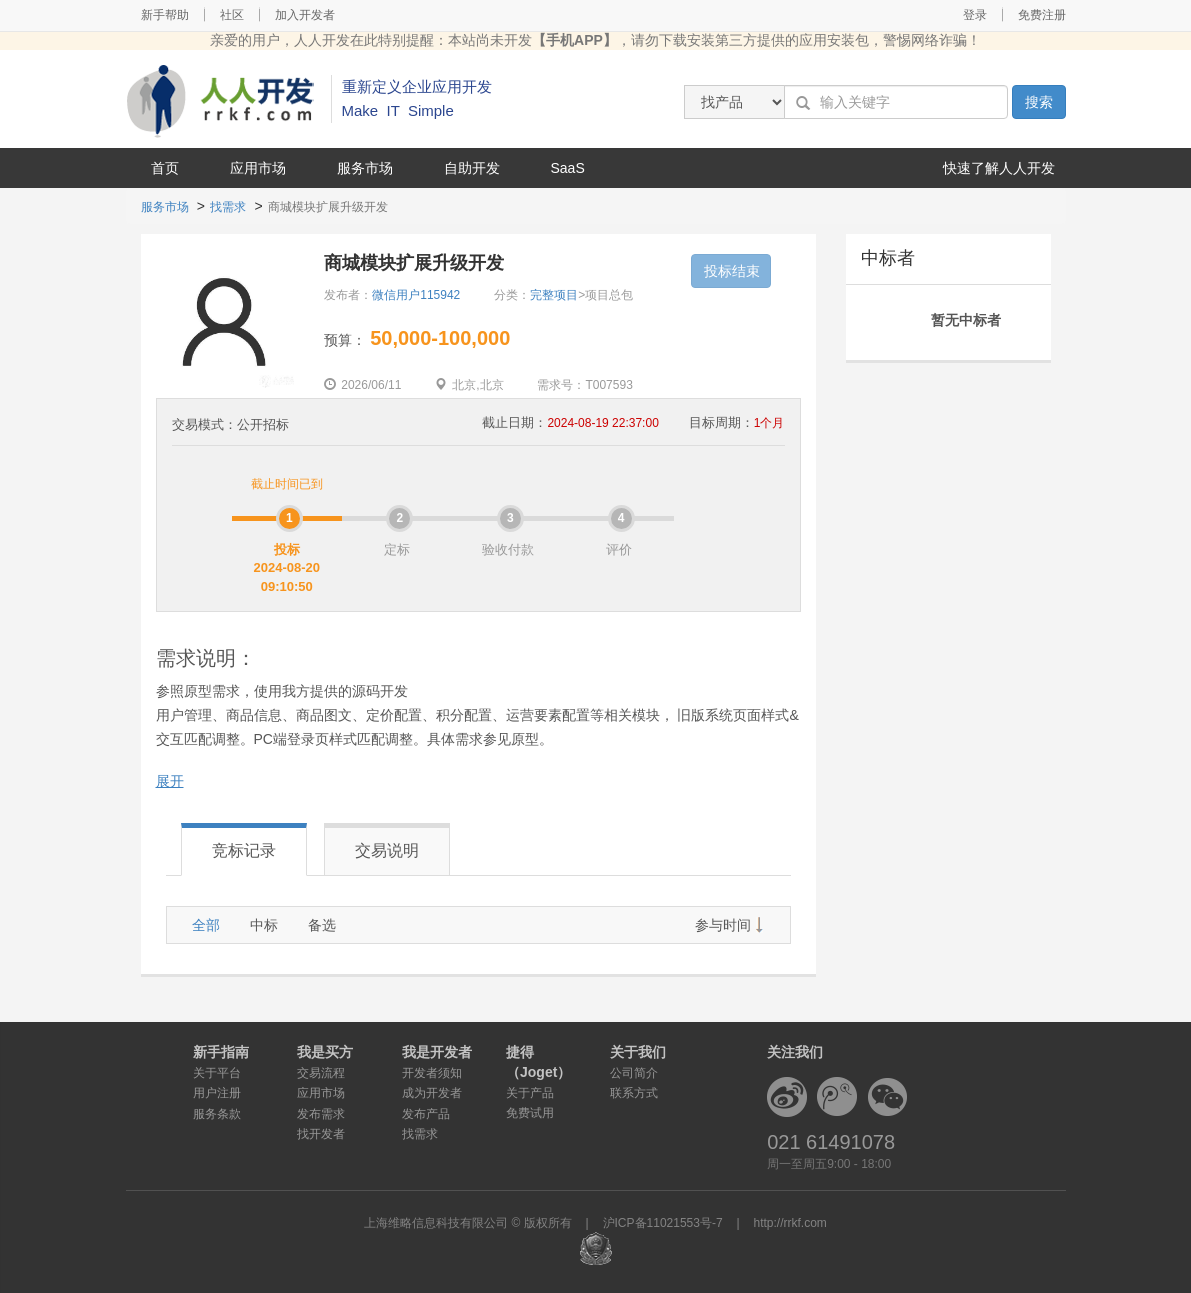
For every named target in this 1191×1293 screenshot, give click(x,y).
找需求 (228, 207)
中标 (264, 925)
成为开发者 (432, 1093)
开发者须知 (432, 1073)
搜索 (1039, 102)
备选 (322, 925)
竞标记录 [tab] (244, 850)
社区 (232, 15)
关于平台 (217, 1073)
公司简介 (634, 1073)
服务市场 (365, 168)
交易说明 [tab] (387, 850)
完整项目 (554, 295)
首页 (165, 168)
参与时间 (723, 925)
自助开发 (472, 168)
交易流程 (321, 1073)
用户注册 (217, 1093)
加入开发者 (305, 15)
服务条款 (217, 1114)
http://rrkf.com (790, 1223)
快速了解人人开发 (999, 168)
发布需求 (321, 1114)
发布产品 (426, 1114)
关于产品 (530, 1093)
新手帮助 (165, 15)
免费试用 (530, 1113)
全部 (206, 925)
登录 (975, 15)
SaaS (568, 168)
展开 (170, 781)
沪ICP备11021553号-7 (663, 1223)
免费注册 (1042, 15)
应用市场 (258, 168)
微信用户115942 (416, 295)
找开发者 (321, 1134)
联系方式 (634, 1093)
